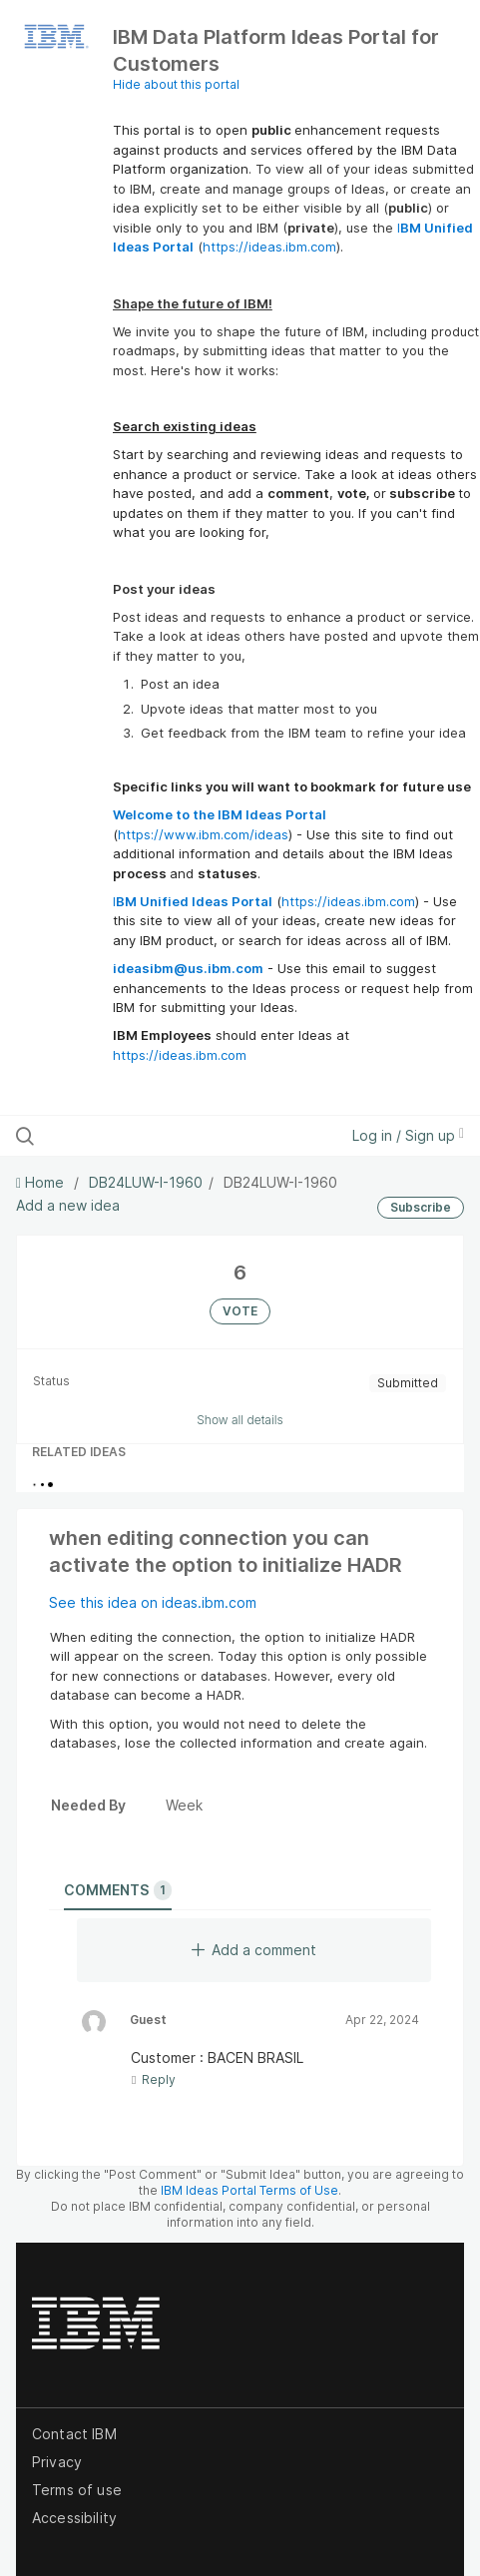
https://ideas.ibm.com (269, 247)
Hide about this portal (176, 84)
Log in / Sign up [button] (408, 1135)
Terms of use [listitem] (77, 2489)
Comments (118, 1890)
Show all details (240, 1419)
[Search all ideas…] (145, 1136)
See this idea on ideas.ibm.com (152, 1602)
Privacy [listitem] (57, 2461)
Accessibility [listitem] (74, 2517)
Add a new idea (68, 1205)
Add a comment (254, 1949)
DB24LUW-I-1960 (146, 1182)
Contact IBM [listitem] (74, 2433)
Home (42, 1182)
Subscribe (420, 1207)
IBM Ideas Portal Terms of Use (249, 2190)
